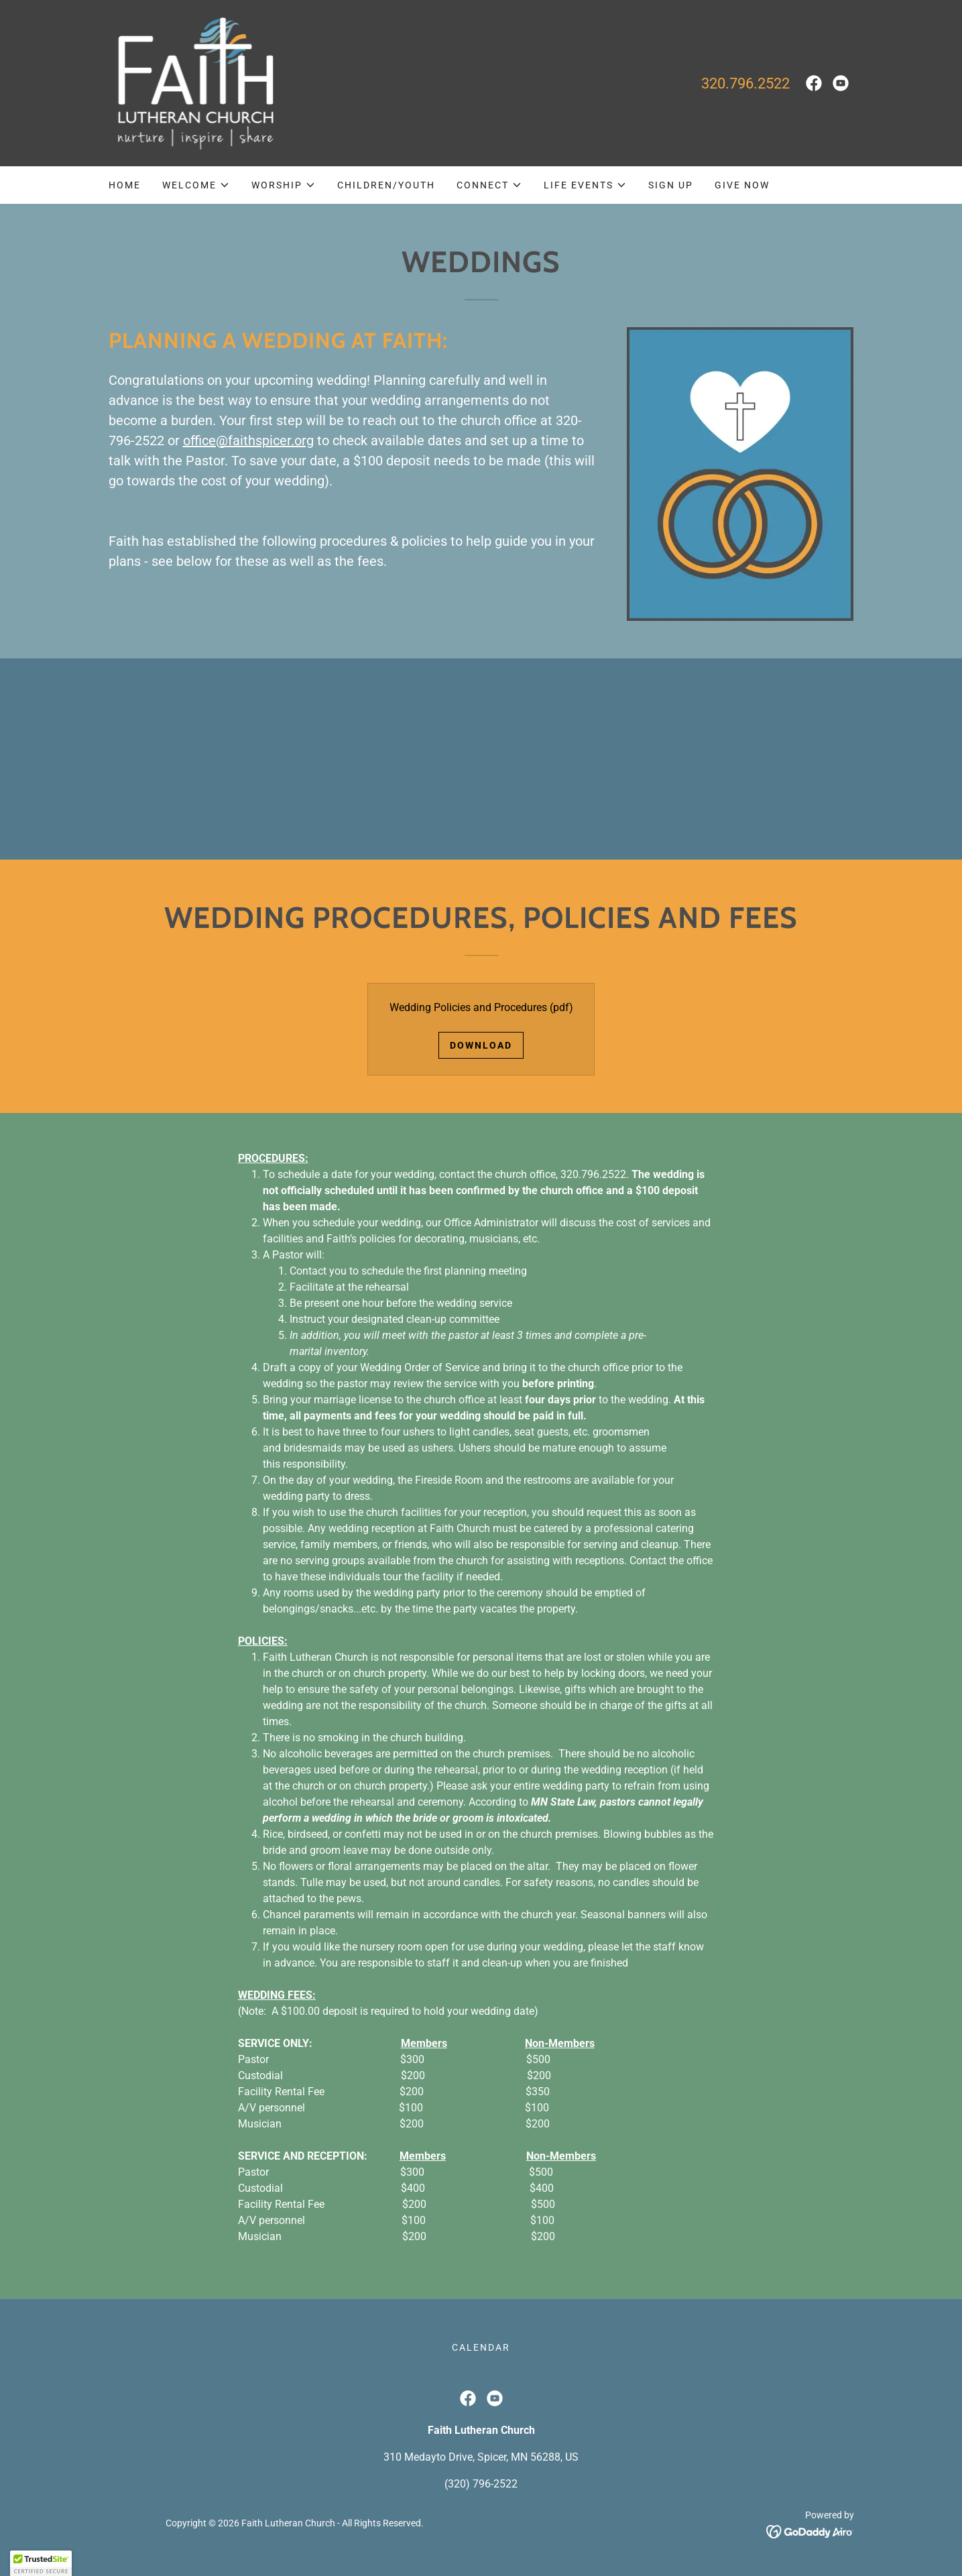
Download (481, 1045)
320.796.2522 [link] (745, 83)
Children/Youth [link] (386, 185)
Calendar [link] (481, 2347)
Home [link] (125, 185)
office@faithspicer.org (248, 440)
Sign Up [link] (670, 185)
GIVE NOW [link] (742, 185)
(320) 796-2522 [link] (481, 2483)
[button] (196, 185)
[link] (193, 82)
